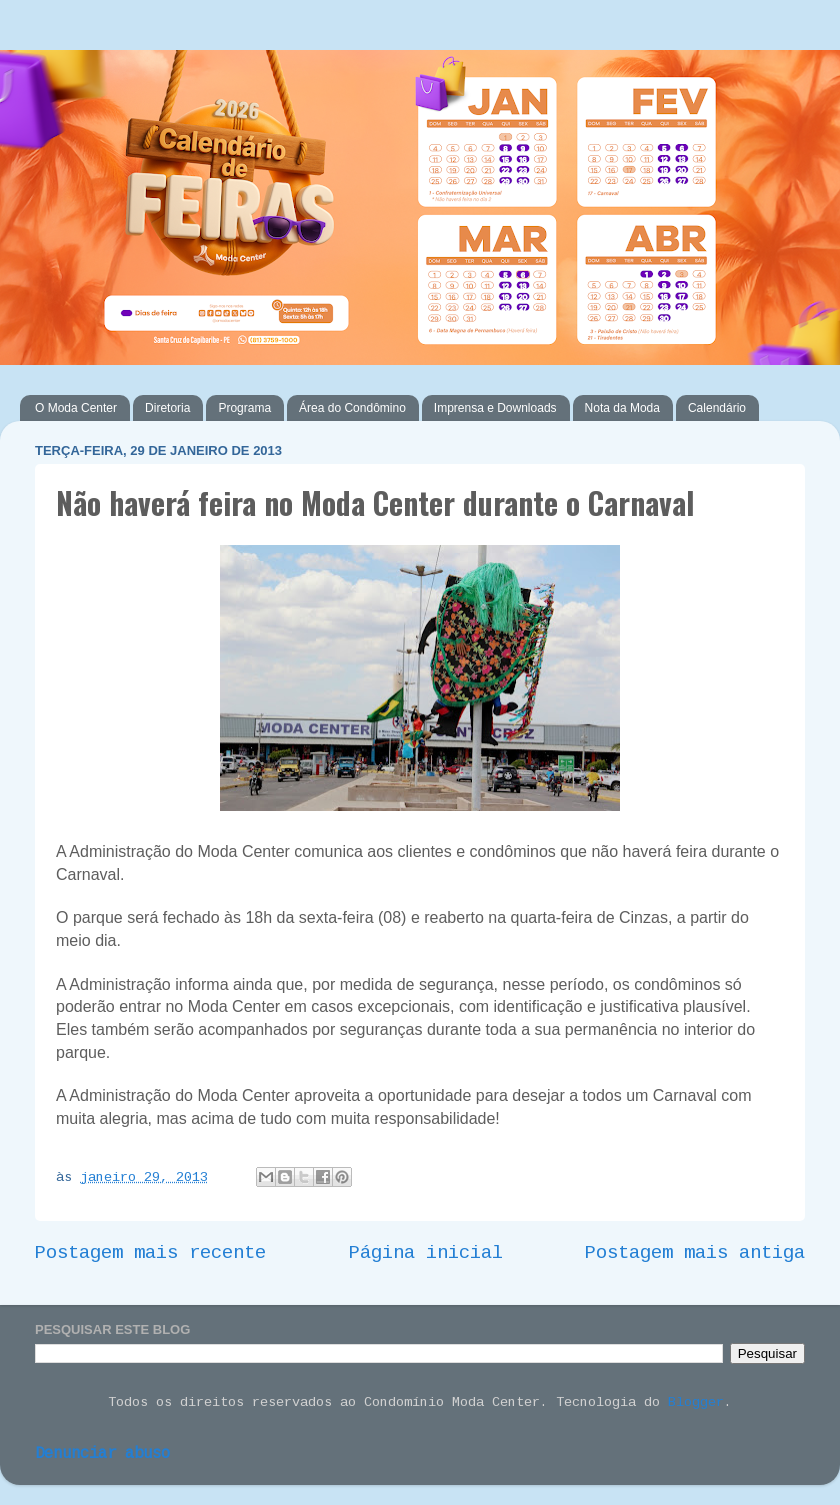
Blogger (696, 1402)
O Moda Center (76, 408)
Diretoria (167, 408)
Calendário (717, 408)
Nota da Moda (622, 408)
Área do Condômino (352, 408)
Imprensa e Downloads (495, 408)
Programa (244, 408)
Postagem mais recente (150, 1253)
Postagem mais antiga (695, 1253)
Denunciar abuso (102, 1454)
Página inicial (426, 1253)
